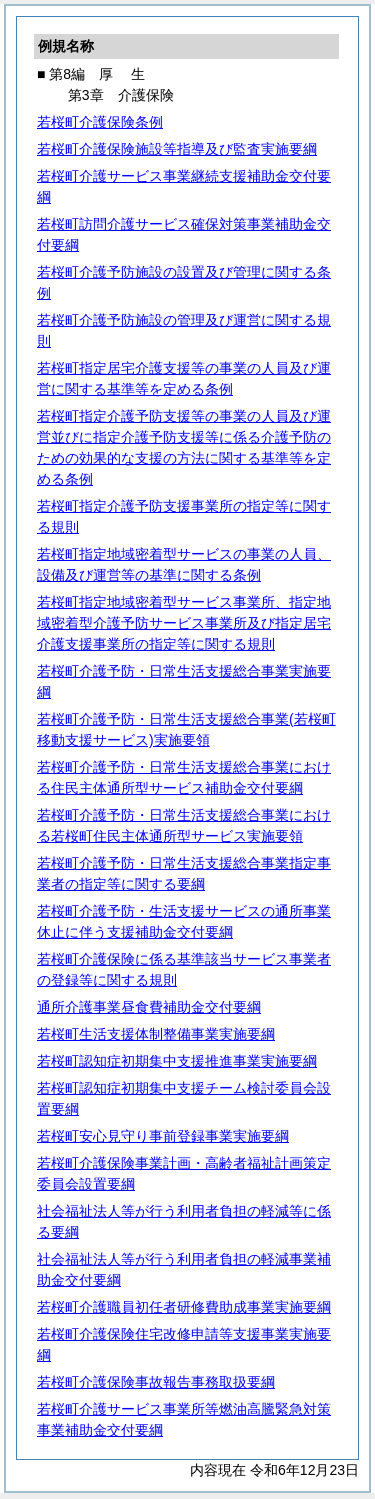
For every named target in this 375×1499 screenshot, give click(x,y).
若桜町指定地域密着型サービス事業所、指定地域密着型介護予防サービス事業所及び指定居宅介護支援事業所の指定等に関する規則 (184, 623)
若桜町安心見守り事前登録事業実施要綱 (163, 1136)
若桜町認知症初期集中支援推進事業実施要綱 (177, 1061)
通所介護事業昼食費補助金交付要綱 (149, 1007)
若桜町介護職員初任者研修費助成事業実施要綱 (184, 1307)
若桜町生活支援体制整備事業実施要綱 (156, 1034)
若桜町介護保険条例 (100, 122)
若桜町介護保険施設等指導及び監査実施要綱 (177, 149)
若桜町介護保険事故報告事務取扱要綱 (156, 1382)
